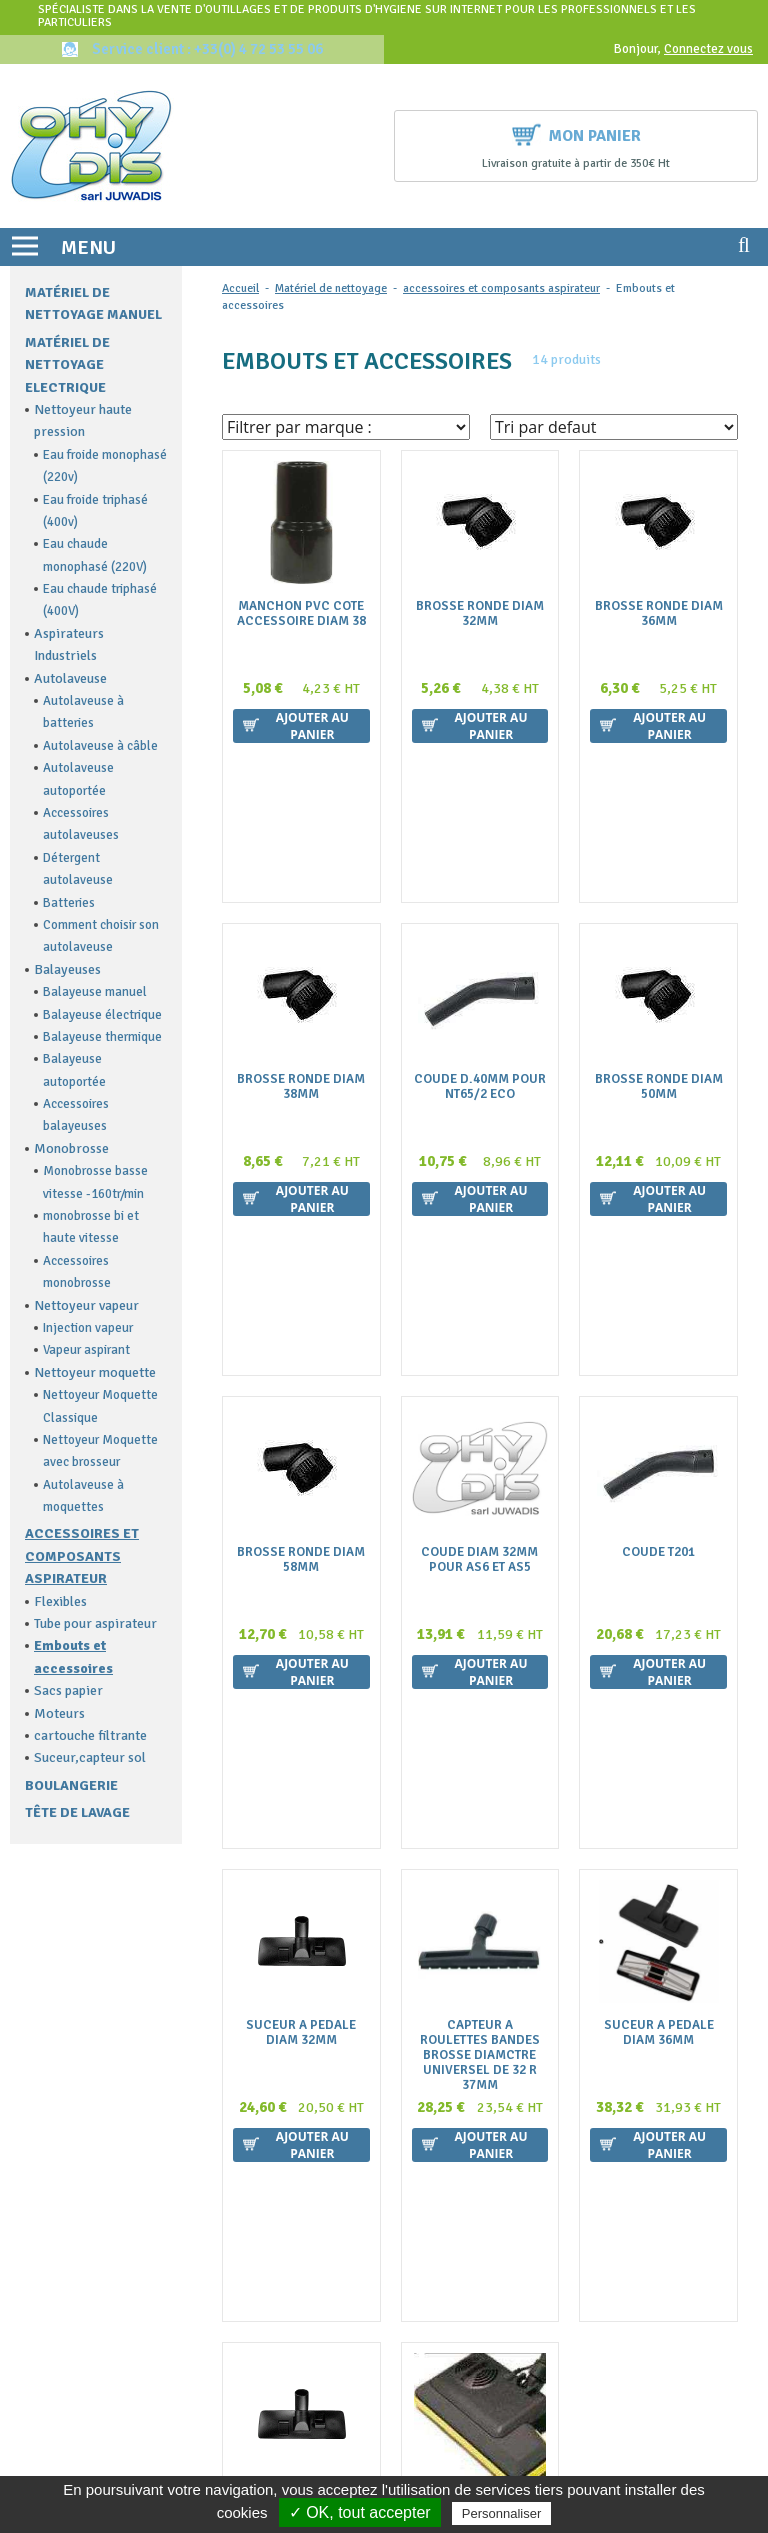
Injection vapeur (88, 1328)
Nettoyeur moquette (95, 1372)
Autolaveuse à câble (100, 746)
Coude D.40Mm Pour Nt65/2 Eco (480, 940)
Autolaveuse (70, 678)
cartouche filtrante (90, 1735)
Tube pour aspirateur (95, 1623)
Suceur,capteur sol (90, 1757)
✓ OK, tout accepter (360, 2512)
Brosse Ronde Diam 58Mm (301, 1266)
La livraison (439, 2218)
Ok (670, 2371)
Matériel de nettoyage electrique (67, 365)
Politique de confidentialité (485, 2277)
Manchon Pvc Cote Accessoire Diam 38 (301, 614)
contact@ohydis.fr (71, 2197)
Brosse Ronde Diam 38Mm (301, 940)
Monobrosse (71, 1148)
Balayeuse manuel (95, 992)
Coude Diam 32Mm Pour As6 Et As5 (479, 1266)
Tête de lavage (77, 1812)
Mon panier (576, 133)
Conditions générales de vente (493, 2179)
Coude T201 (658, 1258)
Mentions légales (454, 2238)
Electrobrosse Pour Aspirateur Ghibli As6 (480, 1925)
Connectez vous (708, 49)
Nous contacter (450, 2198)
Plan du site (438, 2257)
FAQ (416, 2159)
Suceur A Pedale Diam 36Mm (659, 1592)
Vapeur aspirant (86, 1350)
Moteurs (59, 1713)
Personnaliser (502, 2513)
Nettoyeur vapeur (86, 1305)
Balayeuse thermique (102, 1037)
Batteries (69, 903)
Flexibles (60, 1601)
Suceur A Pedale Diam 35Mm (301, 1918)
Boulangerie (71, 1785)
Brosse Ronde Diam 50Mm (659, 940)
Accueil (240, 288)
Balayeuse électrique (102, 1015)
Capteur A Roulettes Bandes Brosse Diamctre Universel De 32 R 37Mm (480, 1614)
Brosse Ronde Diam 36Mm (659, 614)
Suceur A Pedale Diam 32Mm (301, 1592)
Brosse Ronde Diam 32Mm (480, 614)
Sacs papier (68, 1690)
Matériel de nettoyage (331, 288)
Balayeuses (67, 969)
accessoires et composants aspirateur (82, 1556)
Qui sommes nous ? (460, 2140)
